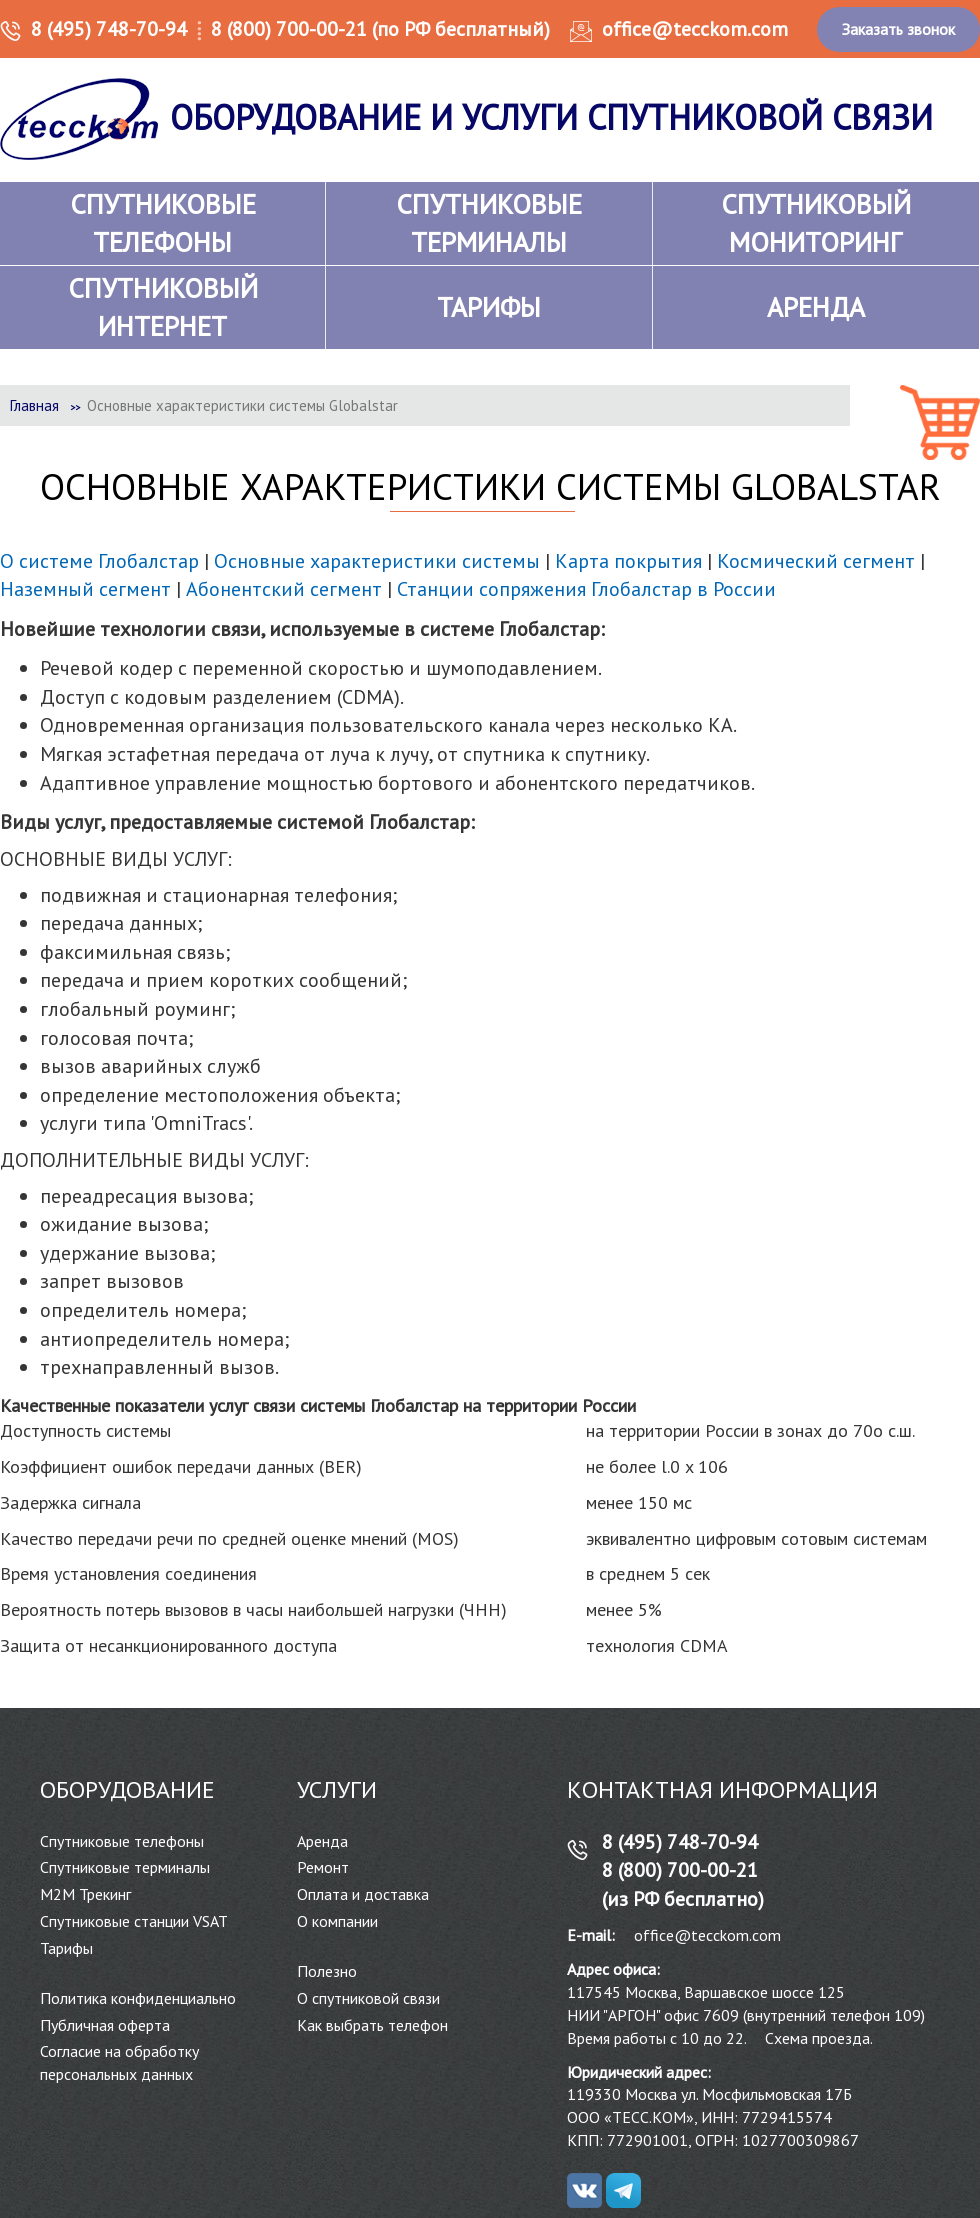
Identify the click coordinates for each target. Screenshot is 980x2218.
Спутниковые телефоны (122, 1841)
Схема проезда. (819, 2038)
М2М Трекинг (85, 1894)
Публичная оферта (105, 2025)
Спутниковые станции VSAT (134, 1921)
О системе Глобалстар (99, 561)
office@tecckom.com (695, 29)
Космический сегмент (816, 561)
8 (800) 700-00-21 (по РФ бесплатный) (380, 29)
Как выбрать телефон (372, 2025)
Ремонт (323, 1867)
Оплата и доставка (363, 1894)
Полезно (327, 1971)
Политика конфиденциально (138, 1998)
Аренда (322, 1841)
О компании (337, 1921)
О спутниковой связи (368, 1998)
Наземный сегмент (85, 589)
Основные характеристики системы (377, 561)
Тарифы (66, 1948)
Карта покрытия (628, 561)
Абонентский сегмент (284, 589)
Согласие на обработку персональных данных (119, 2062)
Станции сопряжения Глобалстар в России (586, 589)
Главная (34, 405)
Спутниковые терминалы (125, 1867)
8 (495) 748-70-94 (109, 29)
